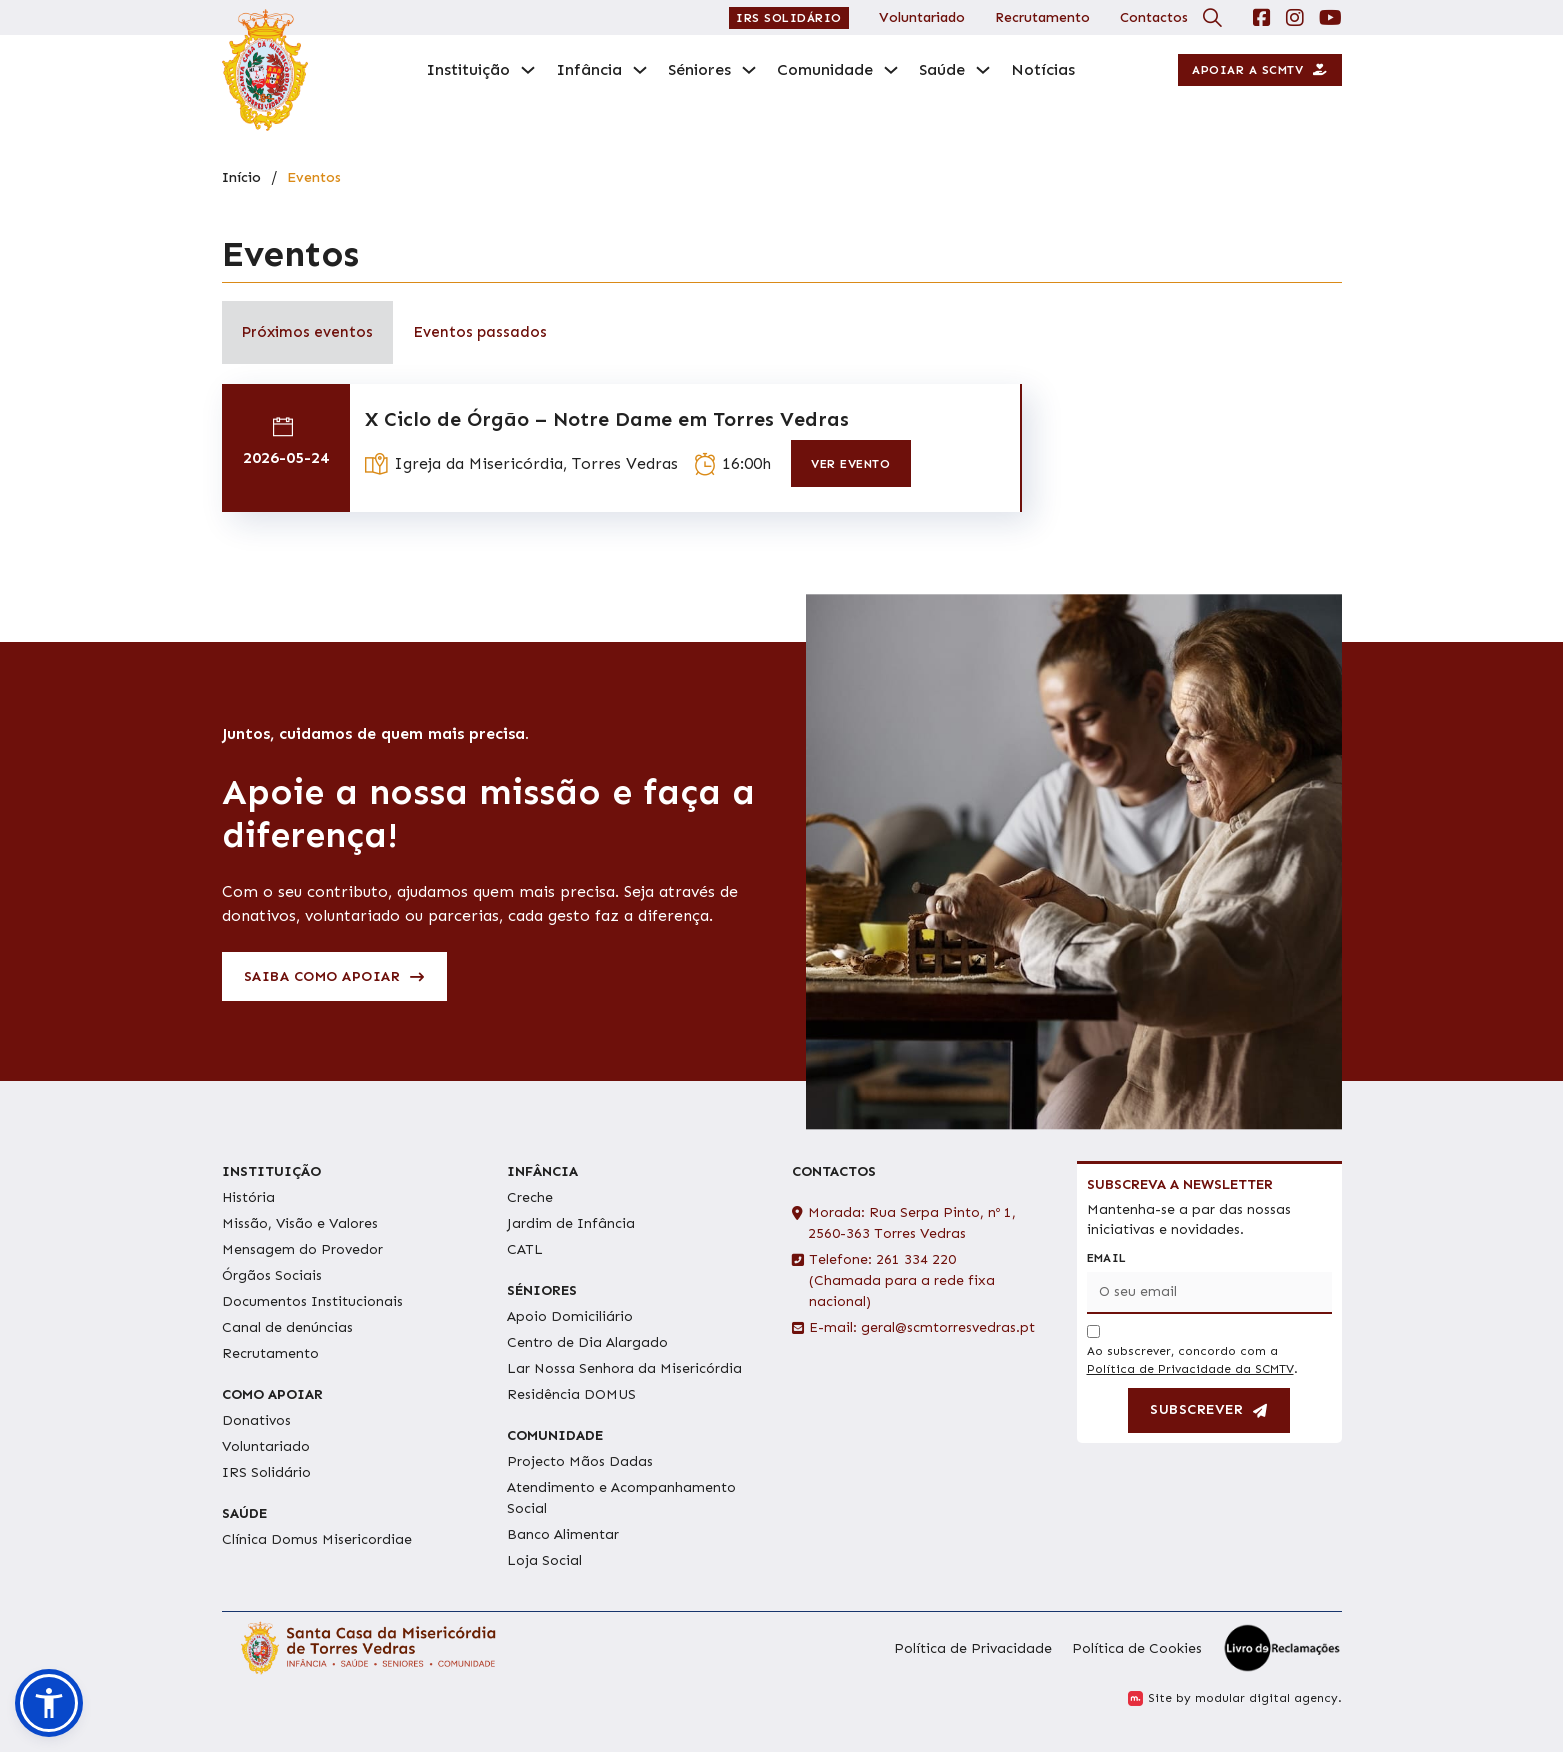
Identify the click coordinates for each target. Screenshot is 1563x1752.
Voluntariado (922, 17)
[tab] (307, 332)
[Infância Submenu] (640, 70)
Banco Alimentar (563, 1534)
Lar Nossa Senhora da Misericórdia (624, 1368)
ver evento (850, 464)
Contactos (1154, 17)
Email (1107, 1258)
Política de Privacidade (973, 1648)
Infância (589, 69)
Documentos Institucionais (312, 1301)
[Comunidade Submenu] (891, 70)
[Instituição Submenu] (528, 70)
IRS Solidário (789, 18)
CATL (525, 1249)
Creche (530, 1197)
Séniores (699, 69)
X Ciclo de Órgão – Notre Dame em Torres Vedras (607, 419)
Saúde (942, 69)
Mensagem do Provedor (302, 1249)
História (248, 1197)
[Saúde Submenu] (983, 70)
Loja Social (544, 1560)
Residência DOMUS (571, 1394)
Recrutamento (1042, 17)
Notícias (1043, 69)
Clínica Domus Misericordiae (317, 1539)
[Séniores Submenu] (749, 70)
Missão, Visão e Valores (300, 1223)
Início (241, 177)
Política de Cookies (1137, 1648)
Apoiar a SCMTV (1260, 70)
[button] (49, 1703)
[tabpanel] (782, 453)
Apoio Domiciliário (570, 1316)
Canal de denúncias (287, 1327)
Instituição (468, 69)
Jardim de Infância (571, 1223)
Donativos (256, 1420)
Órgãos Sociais (272, 1275)
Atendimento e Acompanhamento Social (621, 1498)
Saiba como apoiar (334, 976)
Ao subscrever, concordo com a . (1192, 1360)
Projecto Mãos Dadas (580, 1461)
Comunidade (825, 69)
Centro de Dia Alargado (587, 1342)
